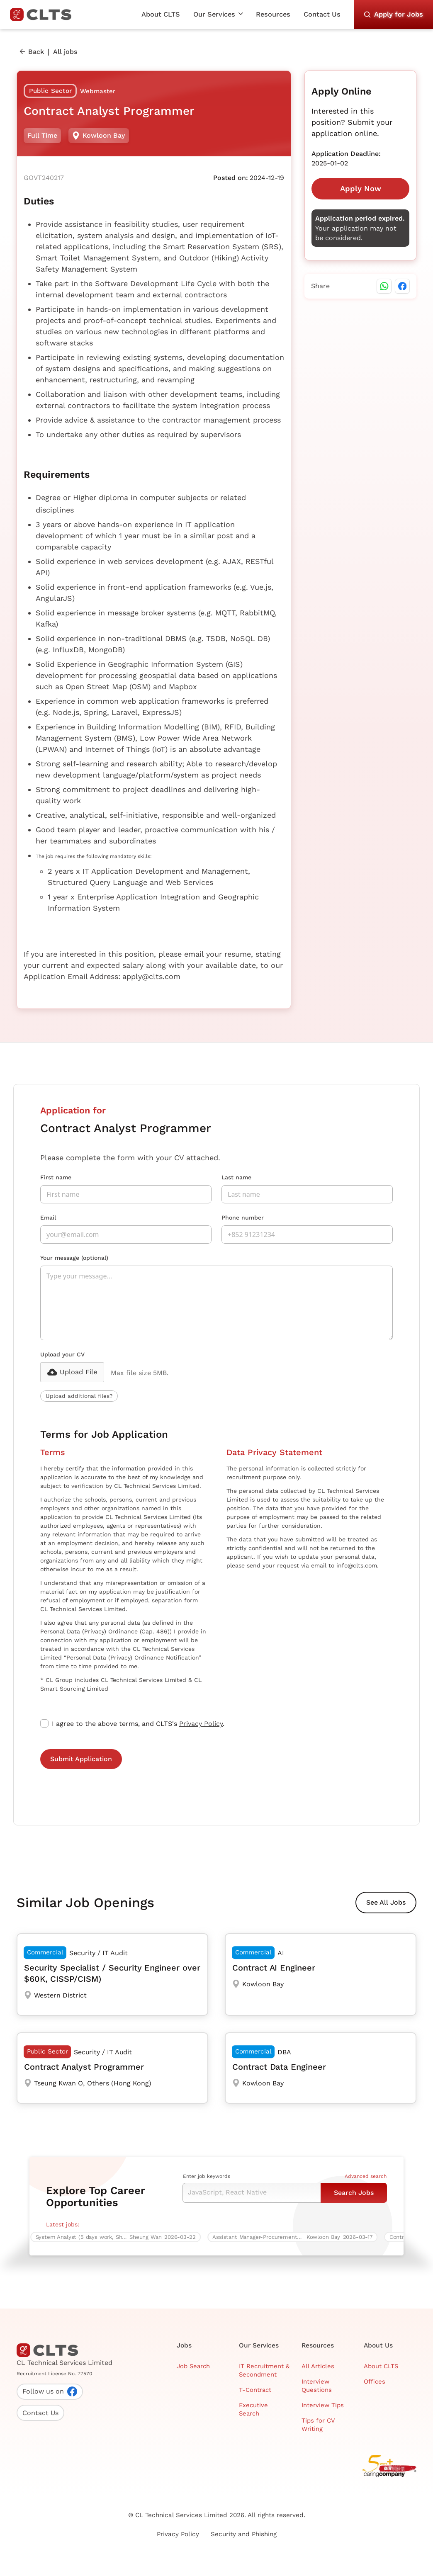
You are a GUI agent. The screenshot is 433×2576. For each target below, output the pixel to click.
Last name (236, 1177)
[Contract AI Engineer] (320, 1974)
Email (48, 1217)
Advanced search (366, 2176)
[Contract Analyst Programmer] (112, 2068)
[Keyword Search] (251, 2193)
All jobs (65, 52)
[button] (218, 14)
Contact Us (322, 14)
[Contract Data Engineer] (320, 2068)
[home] (44, 14)
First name (55, 1177)
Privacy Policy (201, 1724)
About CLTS (160, 14)
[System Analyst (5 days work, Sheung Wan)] (118, 2237)
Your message (74, 1257)
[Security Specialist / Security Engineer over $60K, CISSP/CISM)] (112, 1974)
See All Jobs (386, 1902)
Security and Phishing (244, 2534)
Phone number (242, 1217)
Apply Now (360, 188)
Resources (273, 14)
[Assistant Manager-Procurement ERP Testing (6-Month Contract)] (294, 2237)
